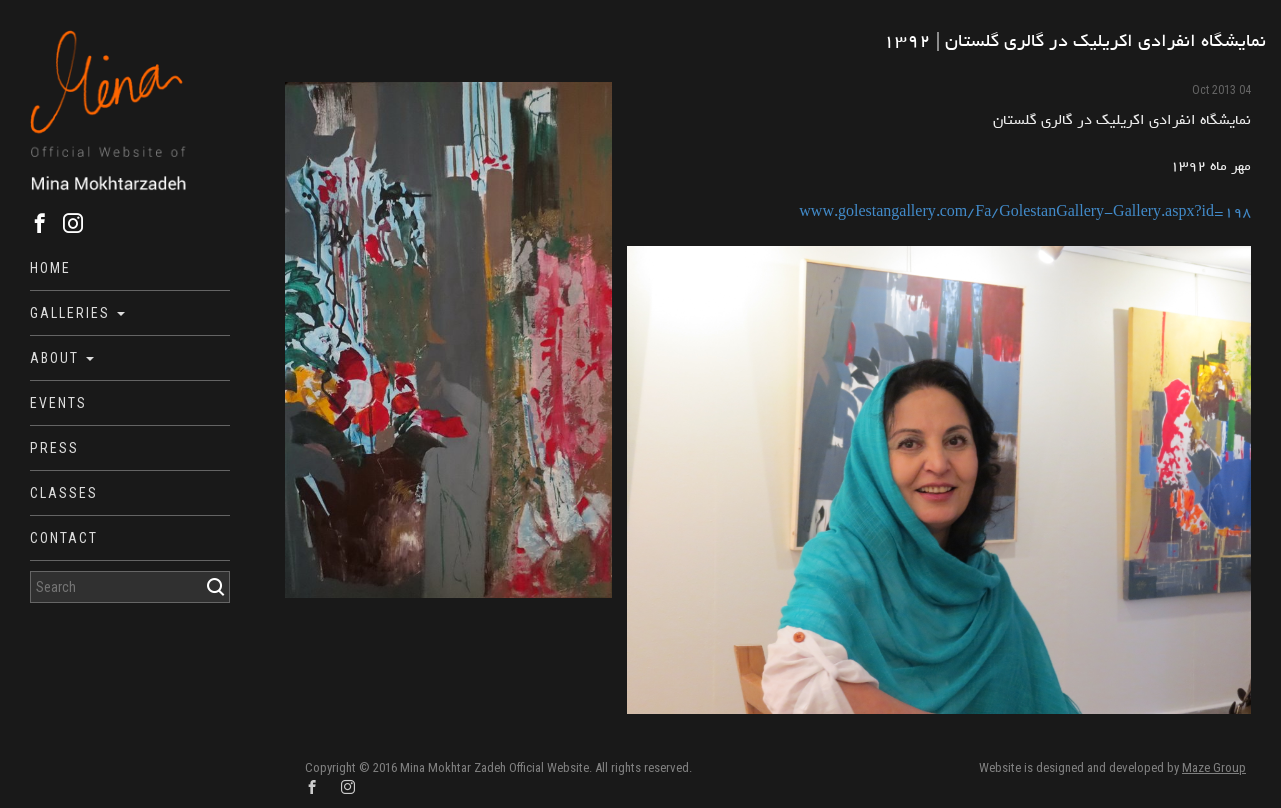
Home (50, 268)
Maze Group (1214, 767)
